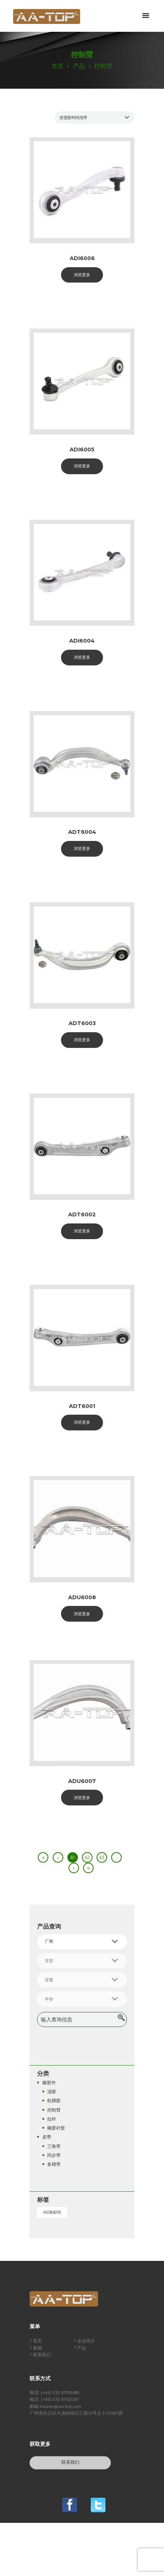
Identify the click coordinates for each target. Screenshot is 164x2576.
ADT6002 (82, 1214)
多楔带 (54, 2164)
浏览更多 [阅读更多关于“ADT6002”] (82, 1231)
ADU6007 (82, 1781)
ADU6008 (82, 1597)
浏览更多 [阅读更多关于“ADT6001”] (82, 1422)
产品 (79, 66)
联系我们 (42, 2355)
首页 (58, 66)
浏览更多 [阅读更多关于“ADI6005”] (82, 466)
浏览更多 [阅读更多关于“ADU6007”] (82, 1797)
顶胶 (51, 2091)
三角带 (54, 2146)
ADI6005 (82, 449)
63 (102, 1857)
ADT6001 (82, 1406)
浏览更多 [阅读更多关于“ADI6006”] (82, 274)
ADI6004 (82, 640)
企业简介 (86, 2341)
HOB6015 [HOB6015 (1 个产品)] (52, 2212)
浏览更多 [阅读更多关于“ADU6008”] (82, 1613)
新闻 (37, 2348)
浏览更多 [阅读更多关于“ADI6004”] (82, 657)
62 (87, 1857)
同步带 (54, 2155)
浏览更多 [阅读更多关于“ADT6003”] (82, 1039)
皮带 (46, 2137)
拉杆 (51, 2119)
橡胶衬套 (56, 2128)
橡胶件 (49, 2083)
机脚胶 (54, 2100)
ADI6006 (82, 258)
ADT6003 (82, 1023)
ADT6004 (82, 832)
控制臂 (54, 2110)
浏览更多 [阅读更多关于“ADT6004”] (82, 848)
